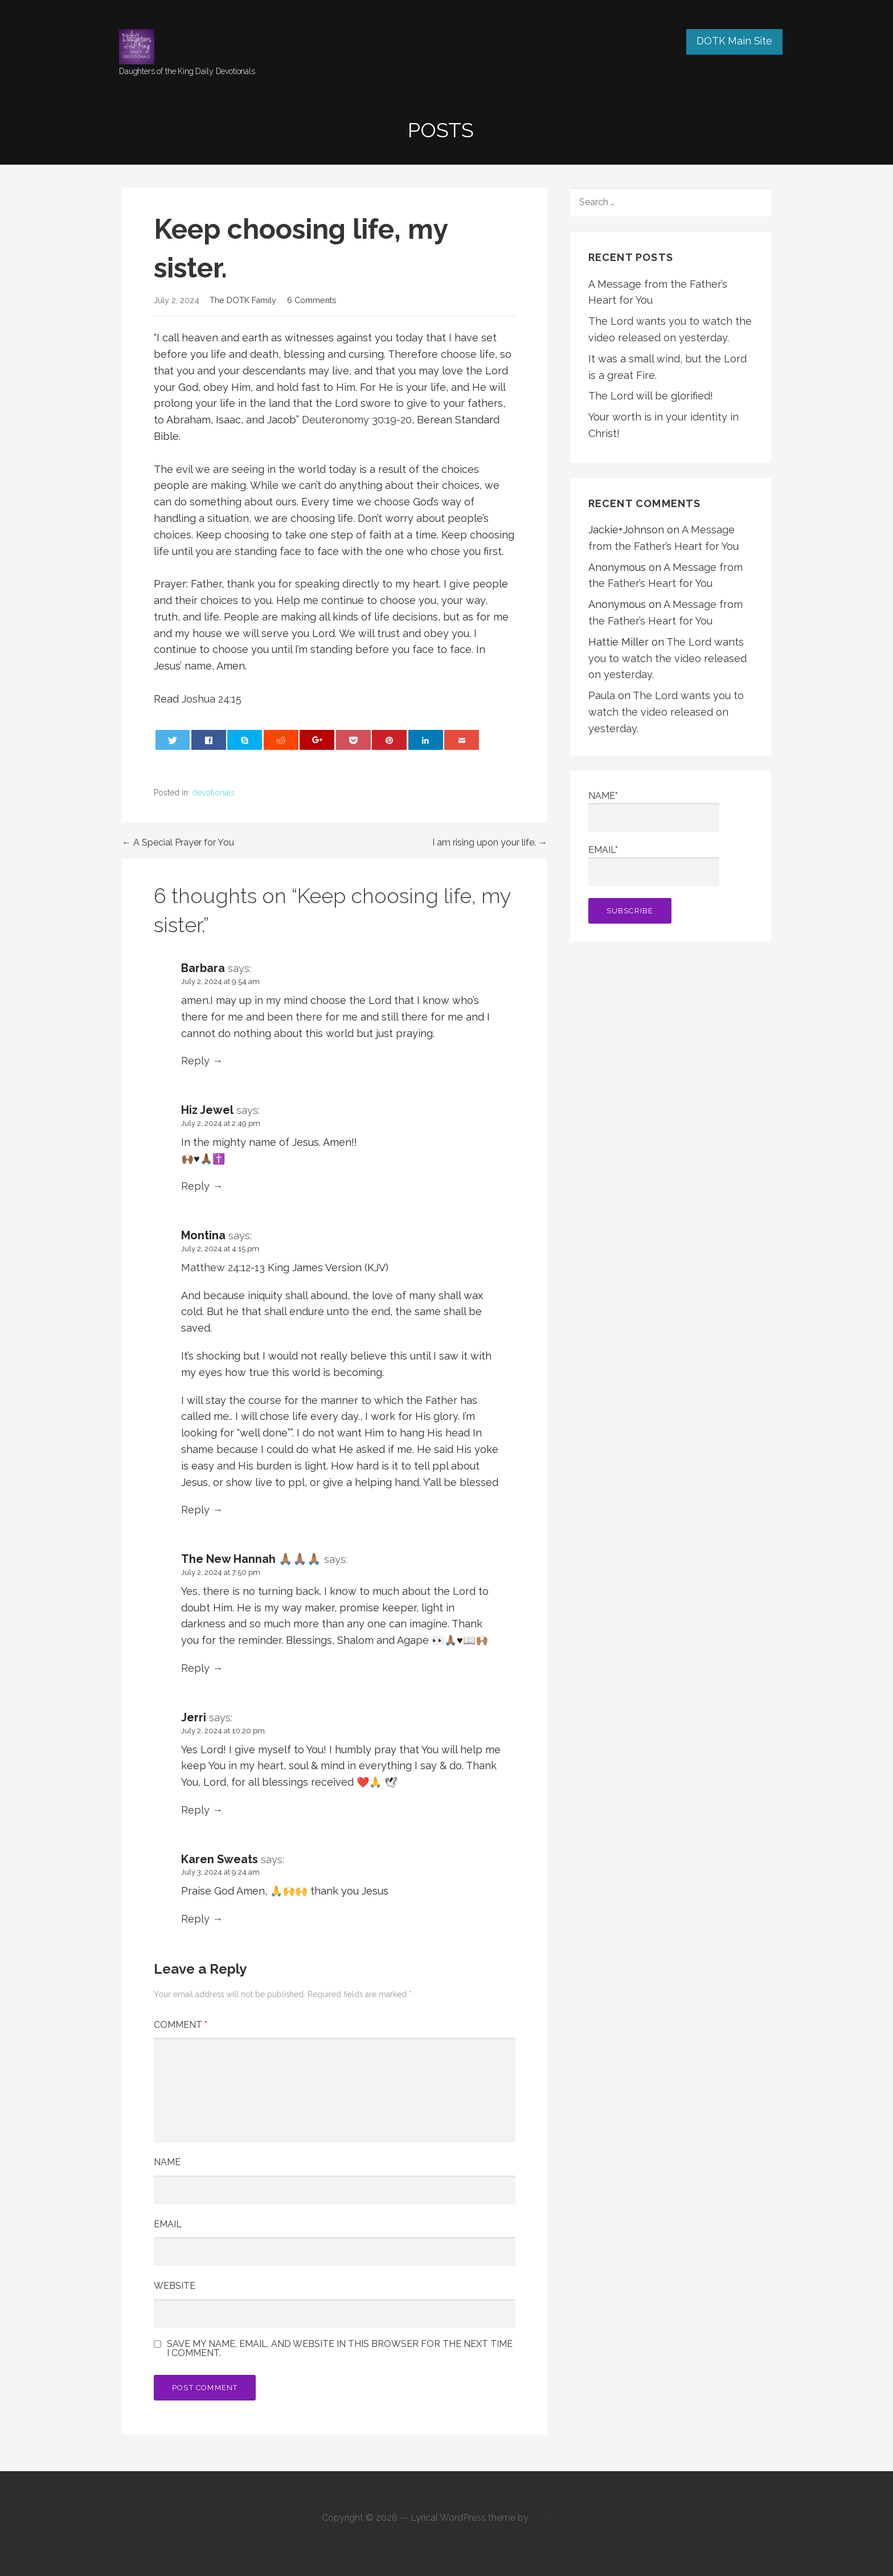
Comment (180, 2024)
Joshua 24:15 (211, 699)
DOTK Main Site (734, 41)
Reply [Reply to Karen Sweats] (195, 1919)
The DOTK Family (243, 300)
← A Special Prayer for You (178, 842)
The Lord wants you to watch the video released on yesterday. (667, 658)
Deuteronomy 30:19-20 (357, 420)
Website (174, 2285)
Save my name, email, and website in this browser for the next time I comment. (340, 2349)
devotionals (213, 792)
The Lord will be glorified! (650, 396)
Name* (653, 811)
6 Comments (312, 300)
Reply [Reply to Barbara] (195, 1061)
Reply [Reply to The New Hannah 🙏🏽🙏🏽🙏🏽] (195, 1668)
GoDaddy (551, 2517)
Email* (653, 865)
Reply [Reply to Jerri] (195, 1810)
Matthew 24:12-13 (224, 1267)
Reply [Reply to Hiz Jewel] (195, 1186)
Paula (601, 695)
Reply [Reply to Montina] (195, 1510)
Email (168, 2224)
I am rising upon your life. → (489, 842)
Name (167, 2162)
